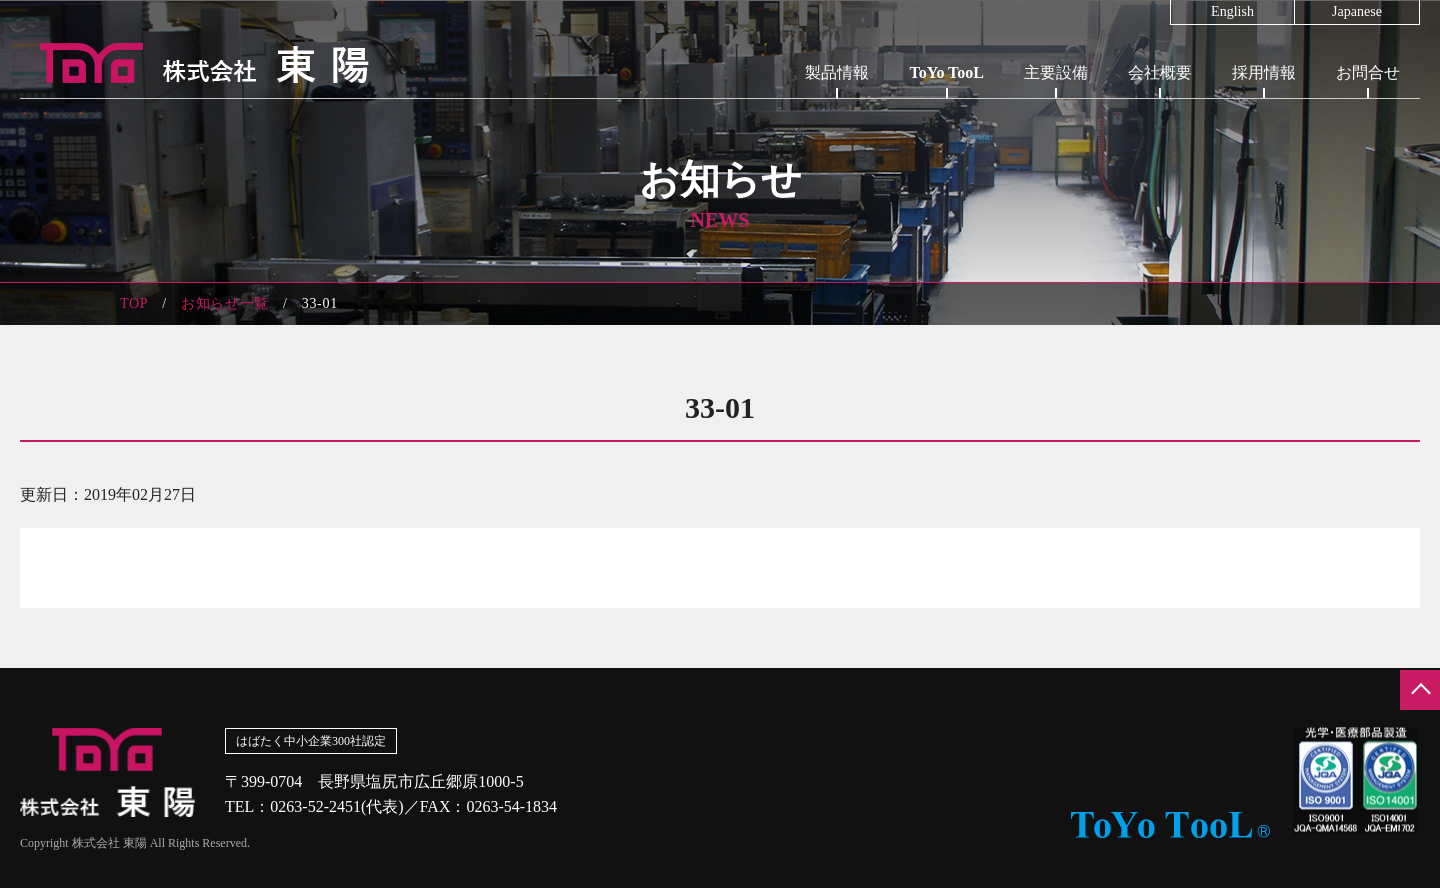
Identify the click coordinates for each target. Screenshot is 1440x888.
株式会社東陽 (195, 63)
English (1232, 12)
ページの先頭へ (1420, 690)
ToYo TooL (946, 72)
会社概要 (1160, 72)
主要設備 (1056, 72)
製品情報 (837, 72)
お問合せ (1368, 72)
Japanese (1357, 12)
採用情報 (1264, 72)
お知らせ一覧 (225, 303)
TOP (134, 303)
